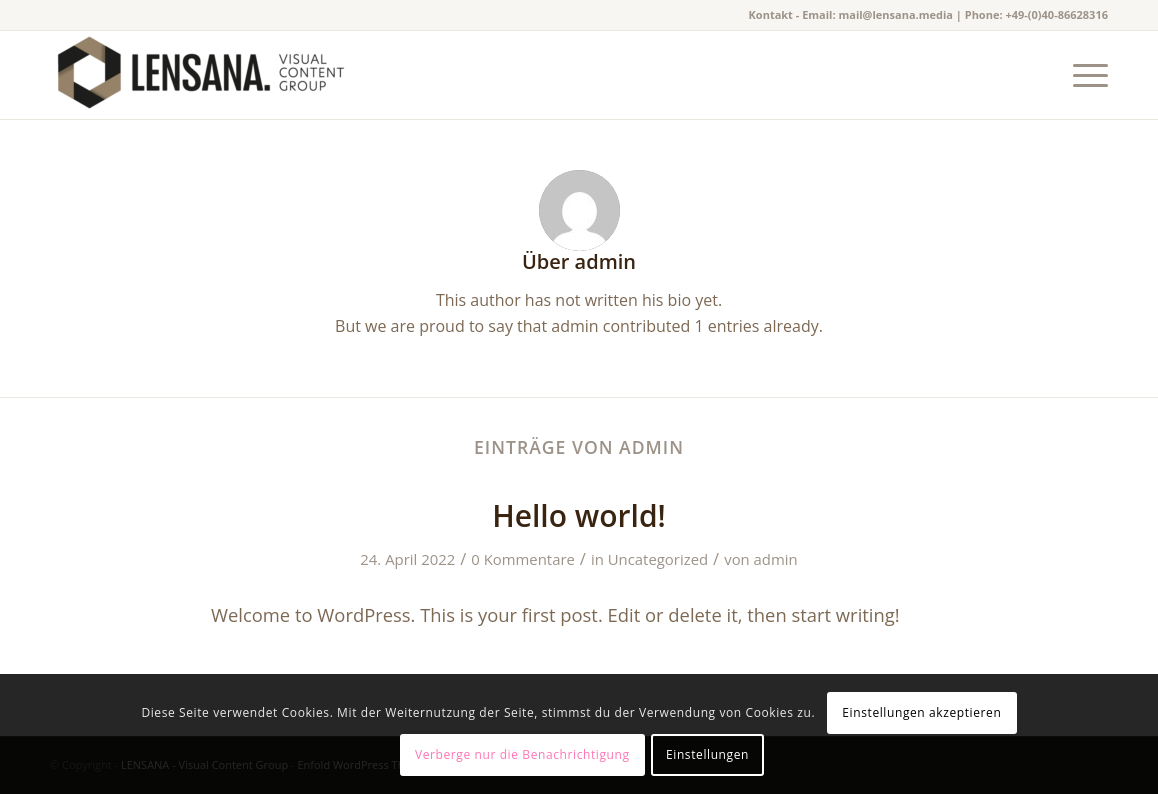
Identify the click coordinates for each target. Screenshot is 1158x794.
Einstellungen (707, 754)
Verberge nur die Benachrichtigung (522, 754)
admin (776, 559)
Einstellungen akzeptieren (921, 712)
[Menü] (1084, 75)
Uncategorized (658, 559)
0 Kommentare (523, 559)
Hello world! (579, 515)
